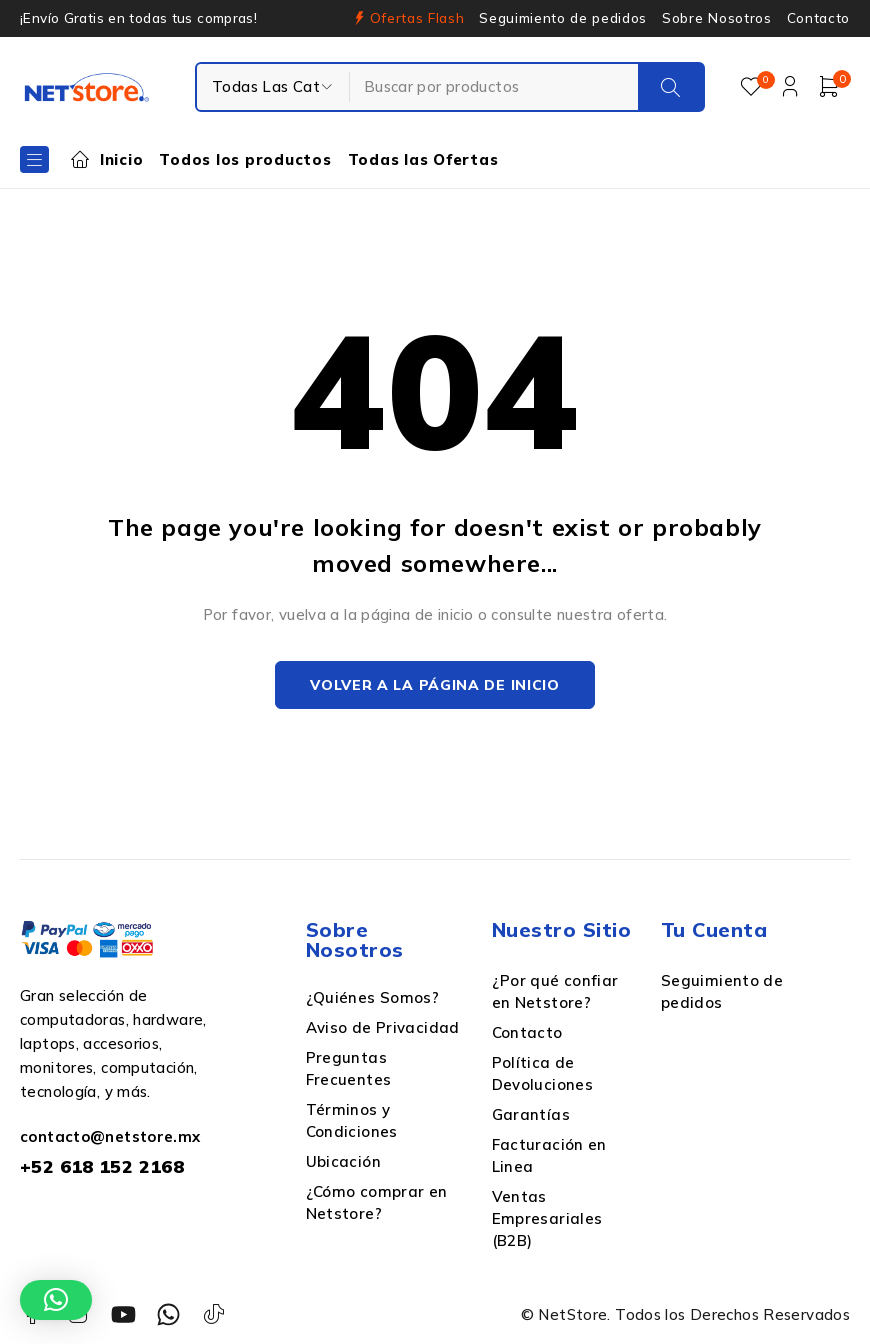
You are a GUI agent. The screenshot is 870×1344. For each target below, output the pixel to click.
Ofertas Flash (417, 18)
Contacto (818, 18)
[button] (56, 1300)
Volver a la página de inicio (435, 686)
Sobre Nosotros (716, 18)
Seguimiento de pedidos (563, 18)
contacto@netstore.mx (110, 1138)
